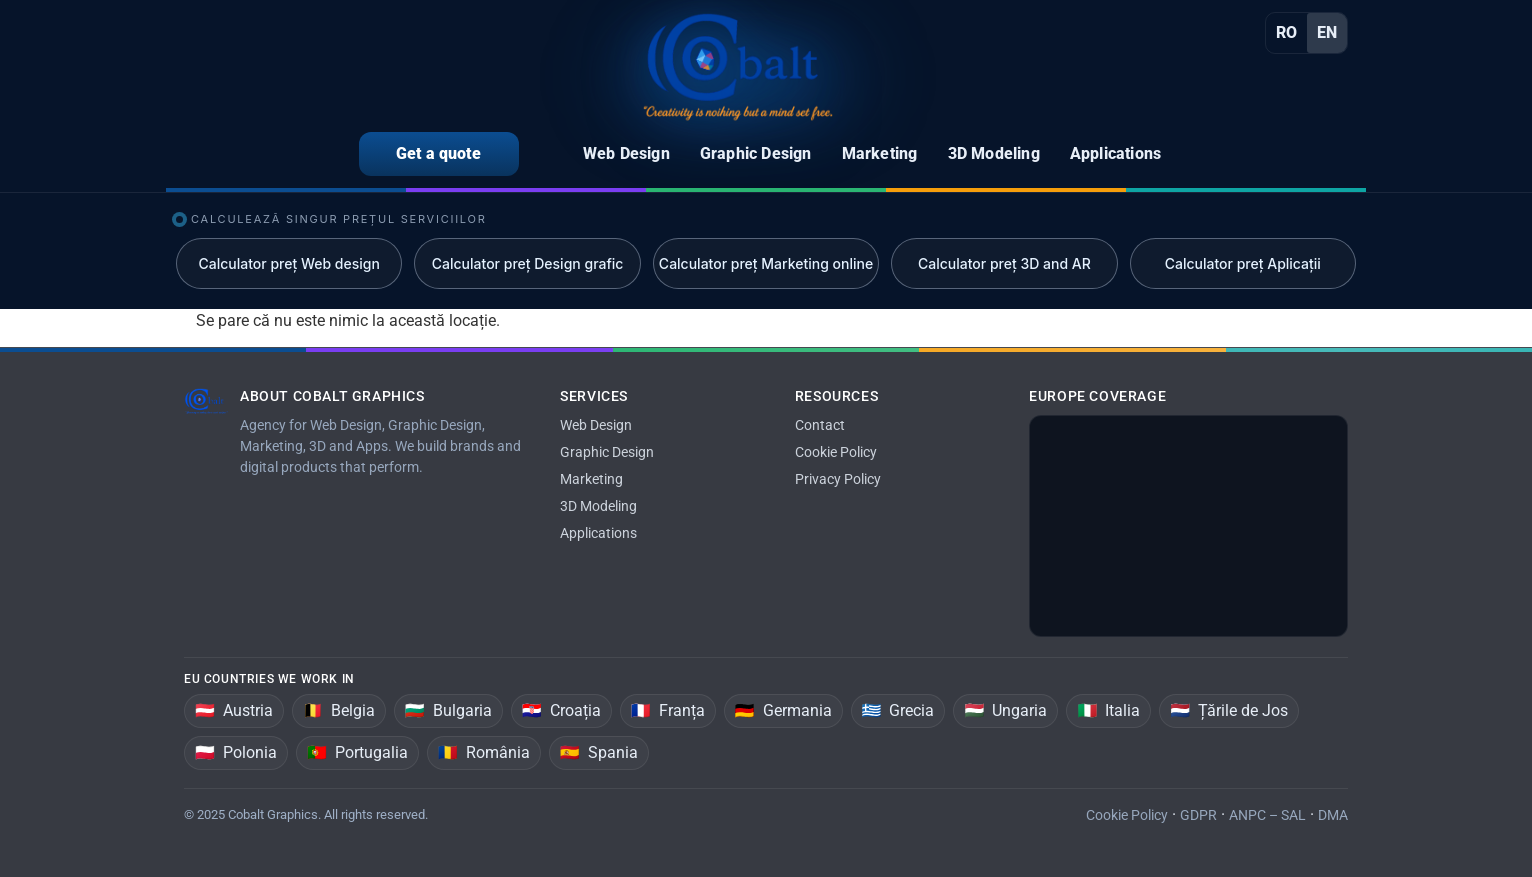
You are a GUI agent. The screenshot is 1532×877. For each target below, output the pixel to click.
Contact (820, 425)
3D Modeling (598, 506)
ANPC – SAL (1267, 815)
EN (1327, 32)
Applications (598, 533)
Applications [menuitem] (1115, 153)
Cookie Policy (836, 452)
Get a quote (438, 153)
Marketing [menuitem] (880, 153)
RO (1286, 32)
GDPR (1198, 815)
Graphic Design (607, 452)
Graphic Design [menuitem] (756, 153)
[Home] (738, 67)
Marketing (591, 479)
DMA (1333, 815)
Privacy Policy (838, 479)
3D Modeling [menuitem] (994, 153)
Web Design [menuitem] (626, 153)
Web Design (596, 425)
